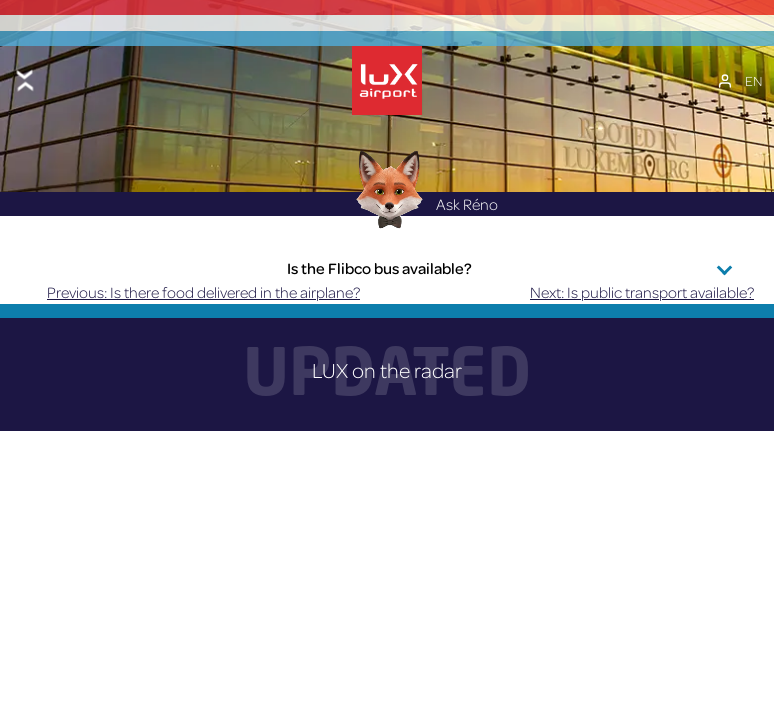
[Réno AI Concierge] (387, 188)
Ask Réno (422, 204)
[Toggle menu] (25, 80)
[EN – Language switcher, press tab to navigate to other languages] (753, 81)
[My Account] (725, 81)
